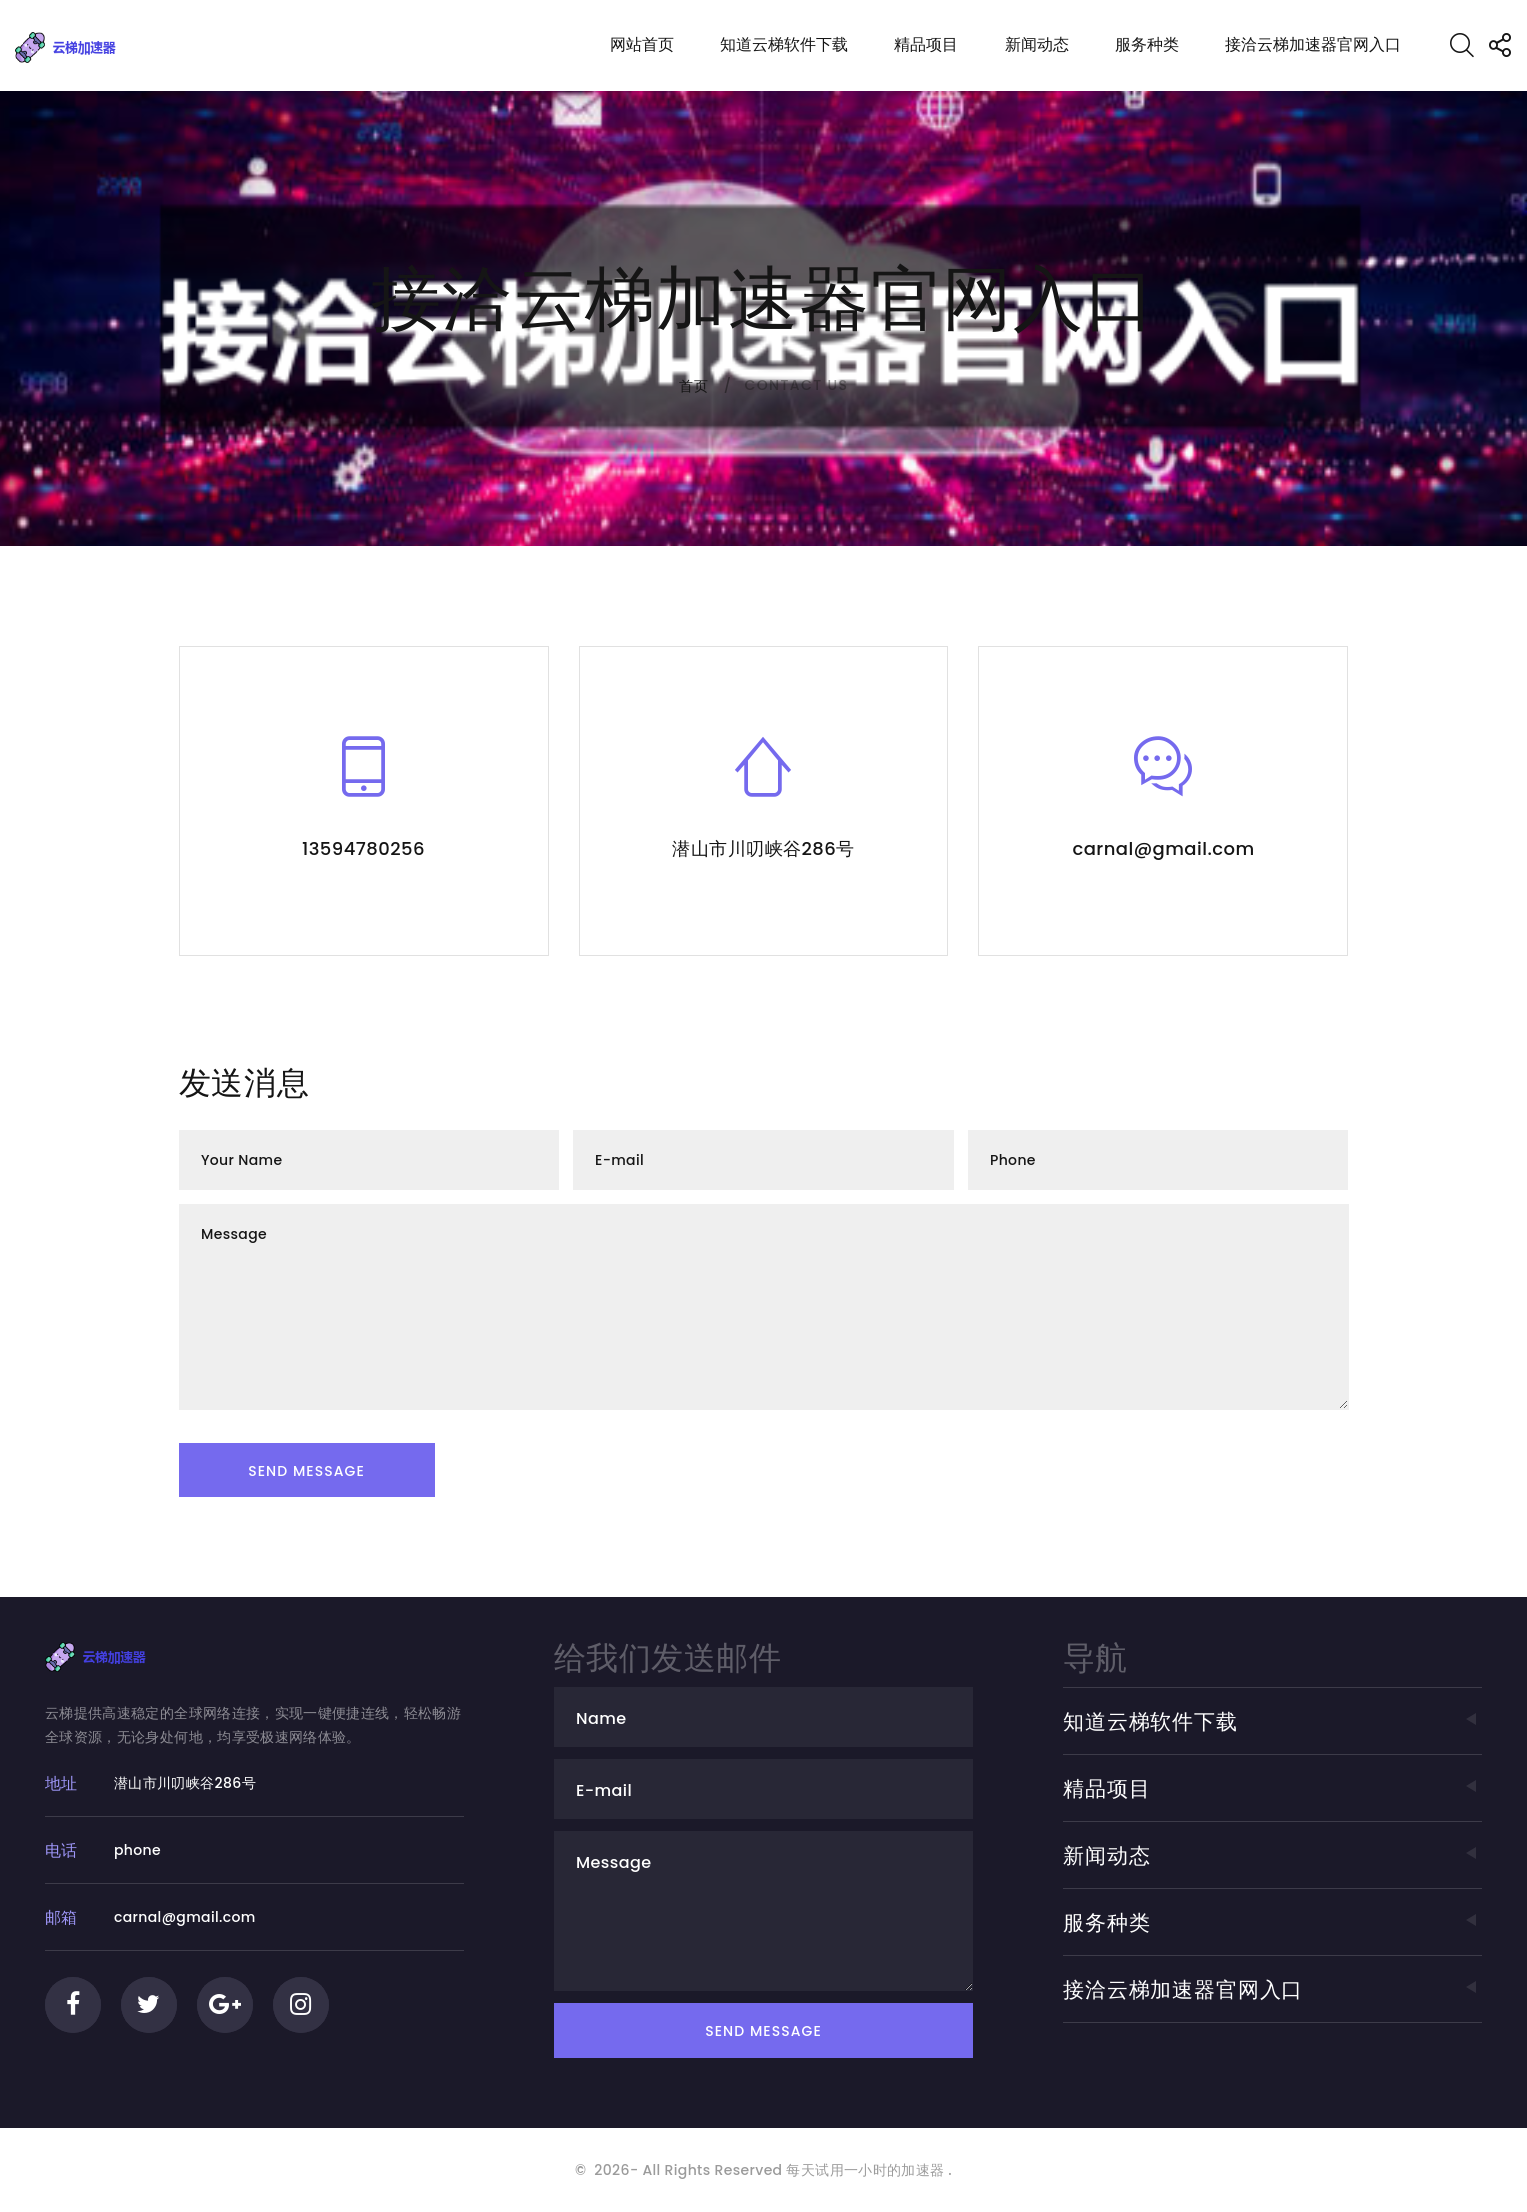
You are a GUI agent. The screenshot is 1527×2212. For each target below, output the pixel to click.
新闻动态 (1037, 44)
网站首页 (642, 44)
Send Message (306, 1471)
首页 (694, 386)
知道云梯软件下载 (784, 44)
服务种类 (1147, 44)
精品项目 (926, 44)
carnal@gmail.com (1163, 848)
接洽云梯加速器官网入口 (1313, 44)
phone (137, 1850)
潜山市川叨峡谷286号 (763, 848)
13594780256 (363, 848)
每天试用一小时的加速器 (865, 2170)
